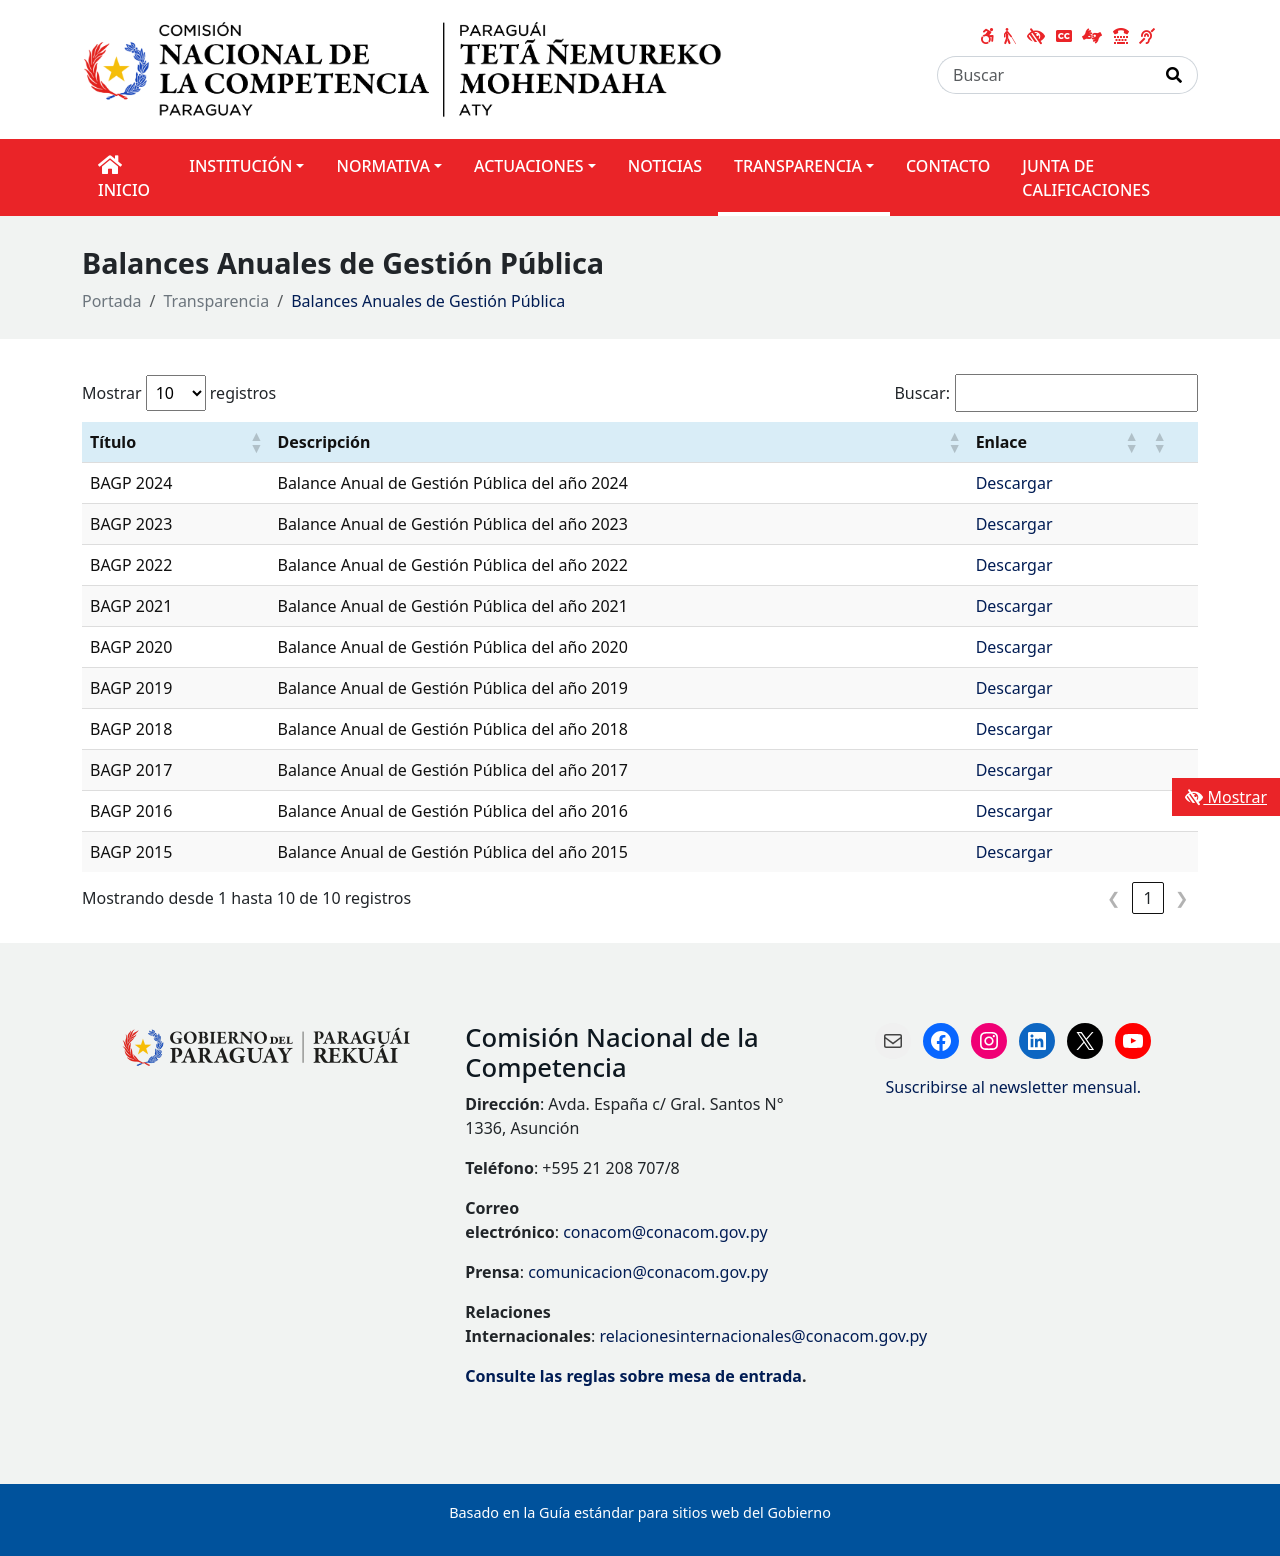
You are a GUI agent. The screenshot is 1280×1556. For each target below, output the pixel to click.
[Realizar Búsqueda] (1174, 75)
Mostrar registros (179, 393)
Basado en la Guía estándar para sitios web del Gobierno (640, 1512)
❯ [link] (1181, 898)
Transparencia (217, 301)
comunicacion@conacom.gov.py (648, 1272)
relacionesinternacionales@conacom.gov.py (763, 1336)
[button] (255, 442)
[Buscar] (1044, 75)
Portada (112, 301)
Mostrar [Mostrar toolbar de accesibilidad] (1226, 797)
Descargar (1014, 483)
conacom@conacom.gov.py (665, 1232)
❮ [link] (1113, 898)
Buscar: (922, 393)
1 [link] (1147, 898)
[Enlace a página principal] (414, 68)
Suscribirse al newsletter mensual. (1014, 1087)
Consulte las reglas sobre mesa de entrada (633, 1376)
